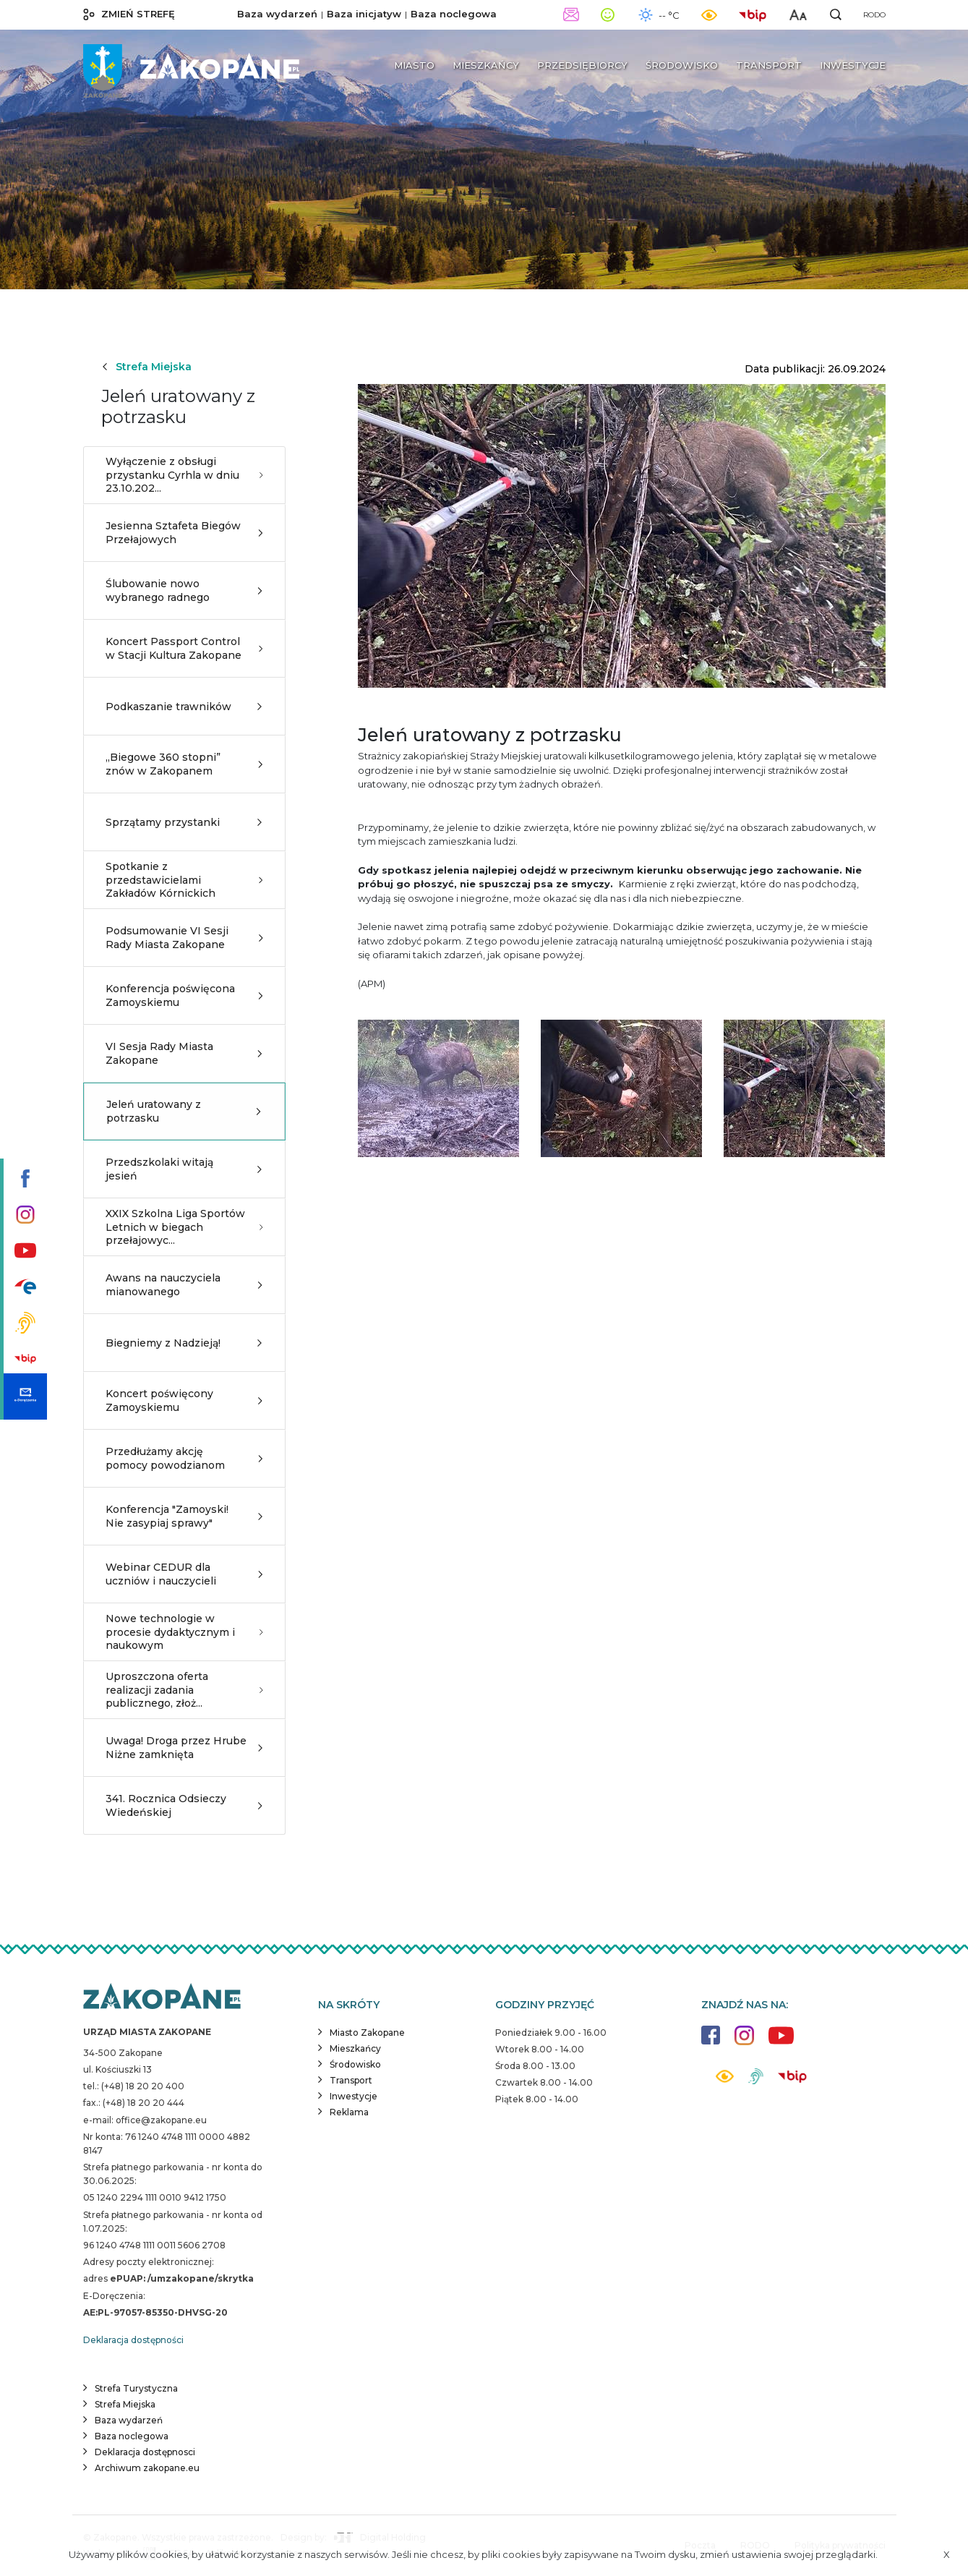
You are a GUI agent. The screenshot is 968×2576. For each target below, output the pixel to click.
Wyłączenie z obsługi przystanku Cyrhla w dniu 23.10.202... (184, 474)
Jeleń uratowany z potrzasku (184, 1111)
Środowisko (355, 2064)
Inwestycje (353, 2096)
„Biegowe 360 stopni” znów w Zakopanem (184, 764)
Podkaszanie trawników (184, 706)
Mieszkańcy (355, 2048)
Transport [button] (769, 65)
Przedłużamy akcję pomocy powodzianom (184, 1458)
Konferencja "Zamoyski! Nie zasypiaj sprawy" (184, 1516)
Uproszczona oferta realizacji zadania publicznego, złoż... (184, 1689)
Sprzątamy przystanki (184, 822)
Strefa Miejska (146, 367)
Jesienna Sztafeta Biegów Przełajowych (184, 532)
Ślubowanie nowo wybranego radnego (184, 590)
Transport (351, 2080)
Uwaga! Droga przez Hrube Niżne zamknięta (184, 1747)
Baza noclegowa (454, 14)
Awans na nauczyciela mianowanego (184, 1284)
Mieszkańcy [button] (486, 65)
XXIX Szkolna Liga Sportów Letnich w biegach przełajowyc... (184, 1226)
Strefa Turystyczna (136, 2388)
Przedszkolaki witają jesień (184, 1169)
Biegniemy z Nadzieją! (184, 1342)
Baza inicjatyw (364, 14)
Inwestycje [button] (853, 65)
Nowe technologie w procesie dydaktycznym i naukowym (184, 1631)
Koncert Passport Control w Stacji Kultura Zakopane (184, 648)
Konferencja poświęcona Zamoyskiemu (184, 995)
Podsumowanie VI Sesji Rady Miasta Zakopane (184, 937)
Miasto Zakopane (367, 2032)
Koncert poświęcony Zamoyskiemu (184, 1400)
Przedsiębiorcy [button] (582, 65)
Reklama (349, 2112)
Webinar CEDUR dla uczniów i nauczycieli (184, 1574)
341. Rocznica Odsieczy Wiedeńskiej (184, 1805)
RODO (874, 15)
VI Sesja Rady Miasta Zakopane (184, 1053)
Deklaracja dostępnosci (145, 2452)
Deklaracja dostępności (133, 2339)
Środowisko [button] (682, 65)
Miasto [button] (414, 65)
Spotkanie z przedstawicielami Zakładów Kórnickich (184, 879)
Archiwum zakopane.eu (147, 2467)
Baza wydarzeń (277, 14)
